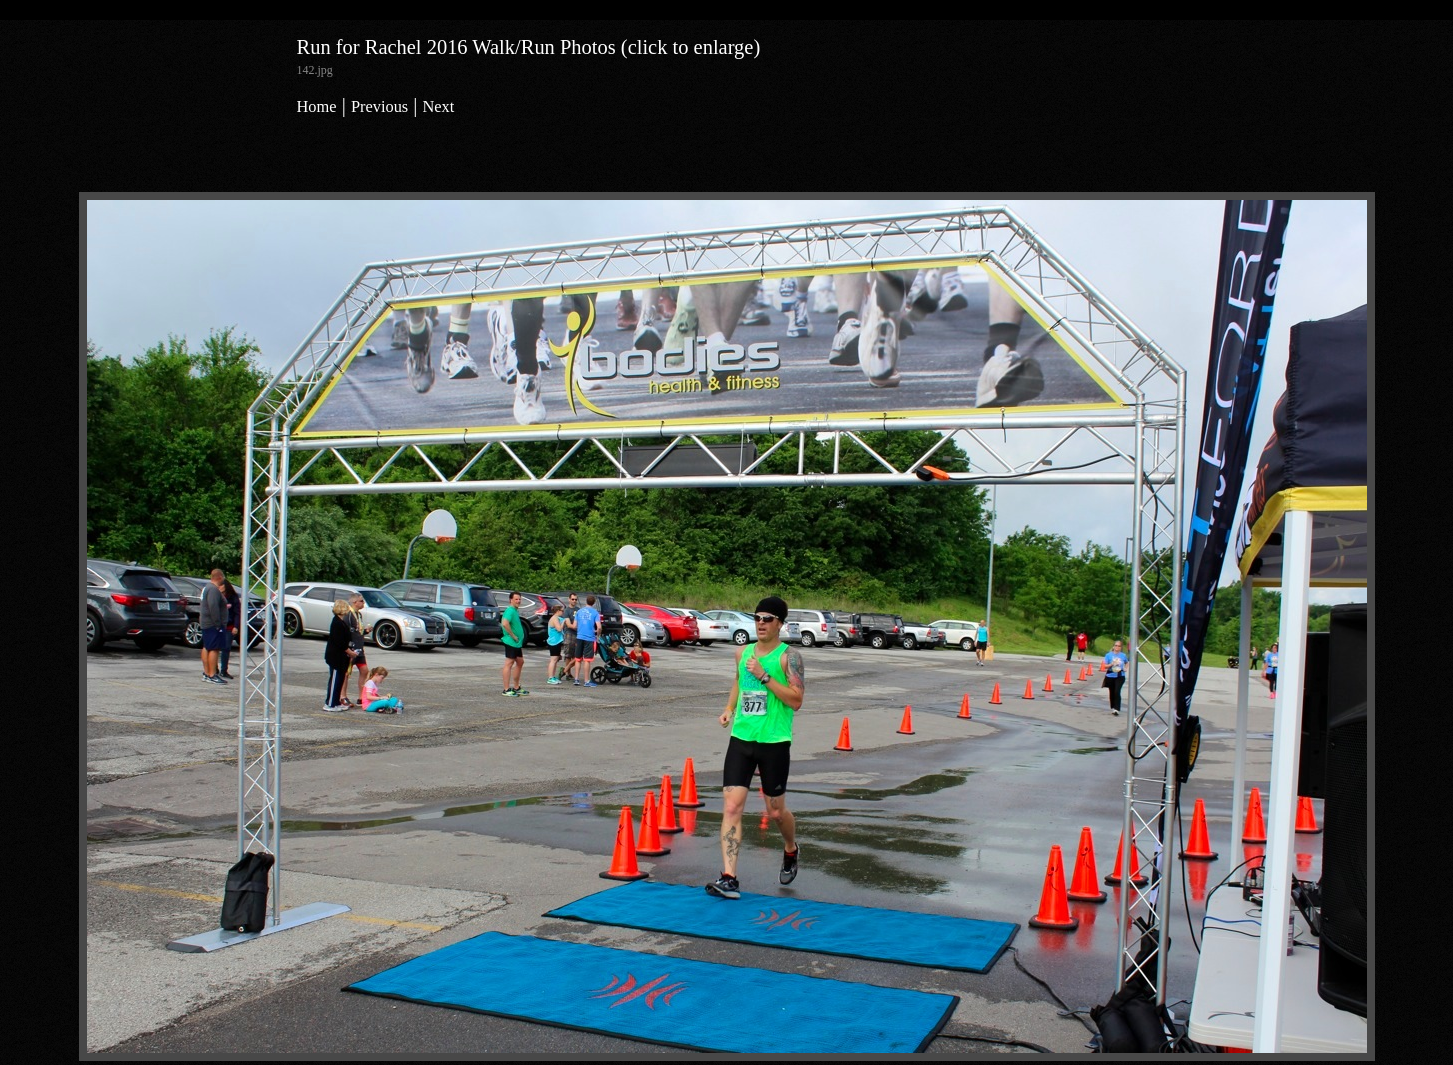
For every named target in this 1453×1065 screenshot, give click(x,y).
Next (439, 106)
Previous (379, 106)
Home (317, 106)
